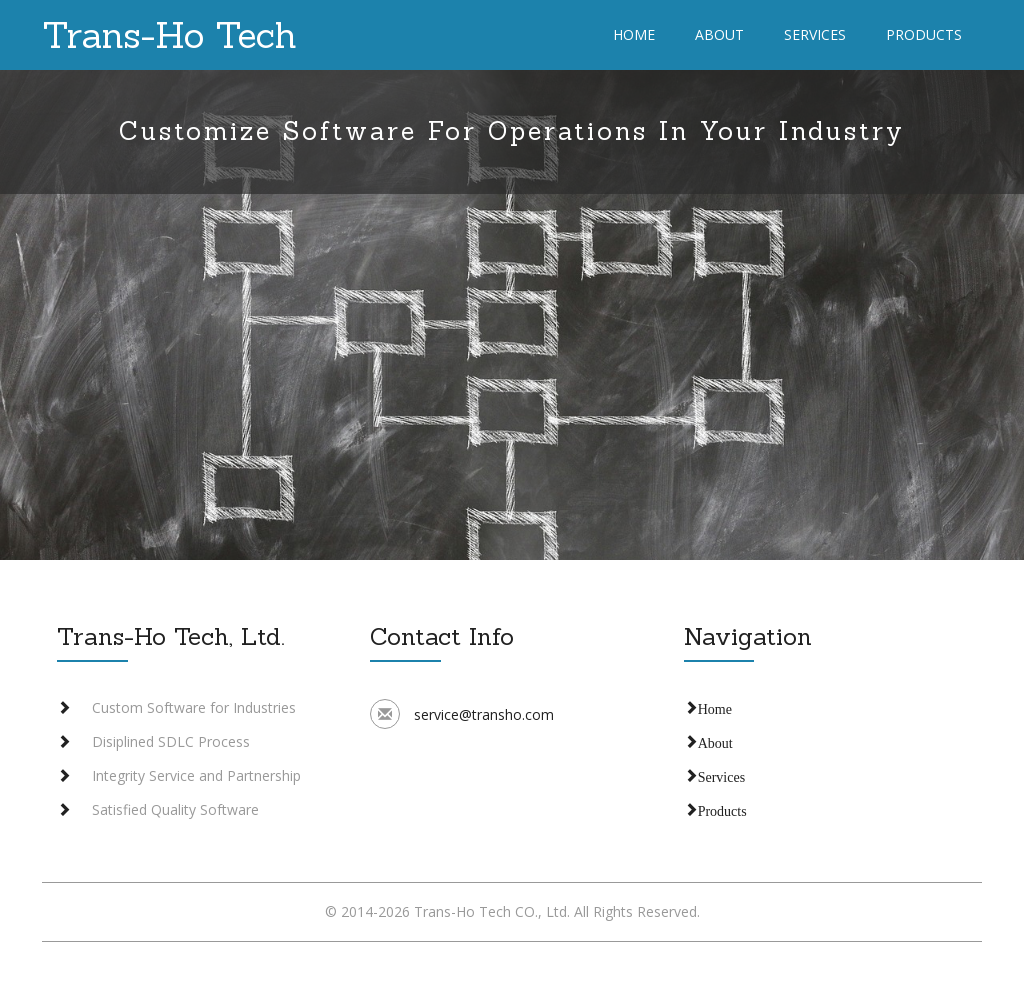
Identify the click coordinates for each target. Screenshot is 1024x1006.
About (719, 34)
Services (815, 34)
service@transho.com (484, 714)
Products (924, 34)
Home (634, 34)
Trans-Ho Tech (169, 35)
